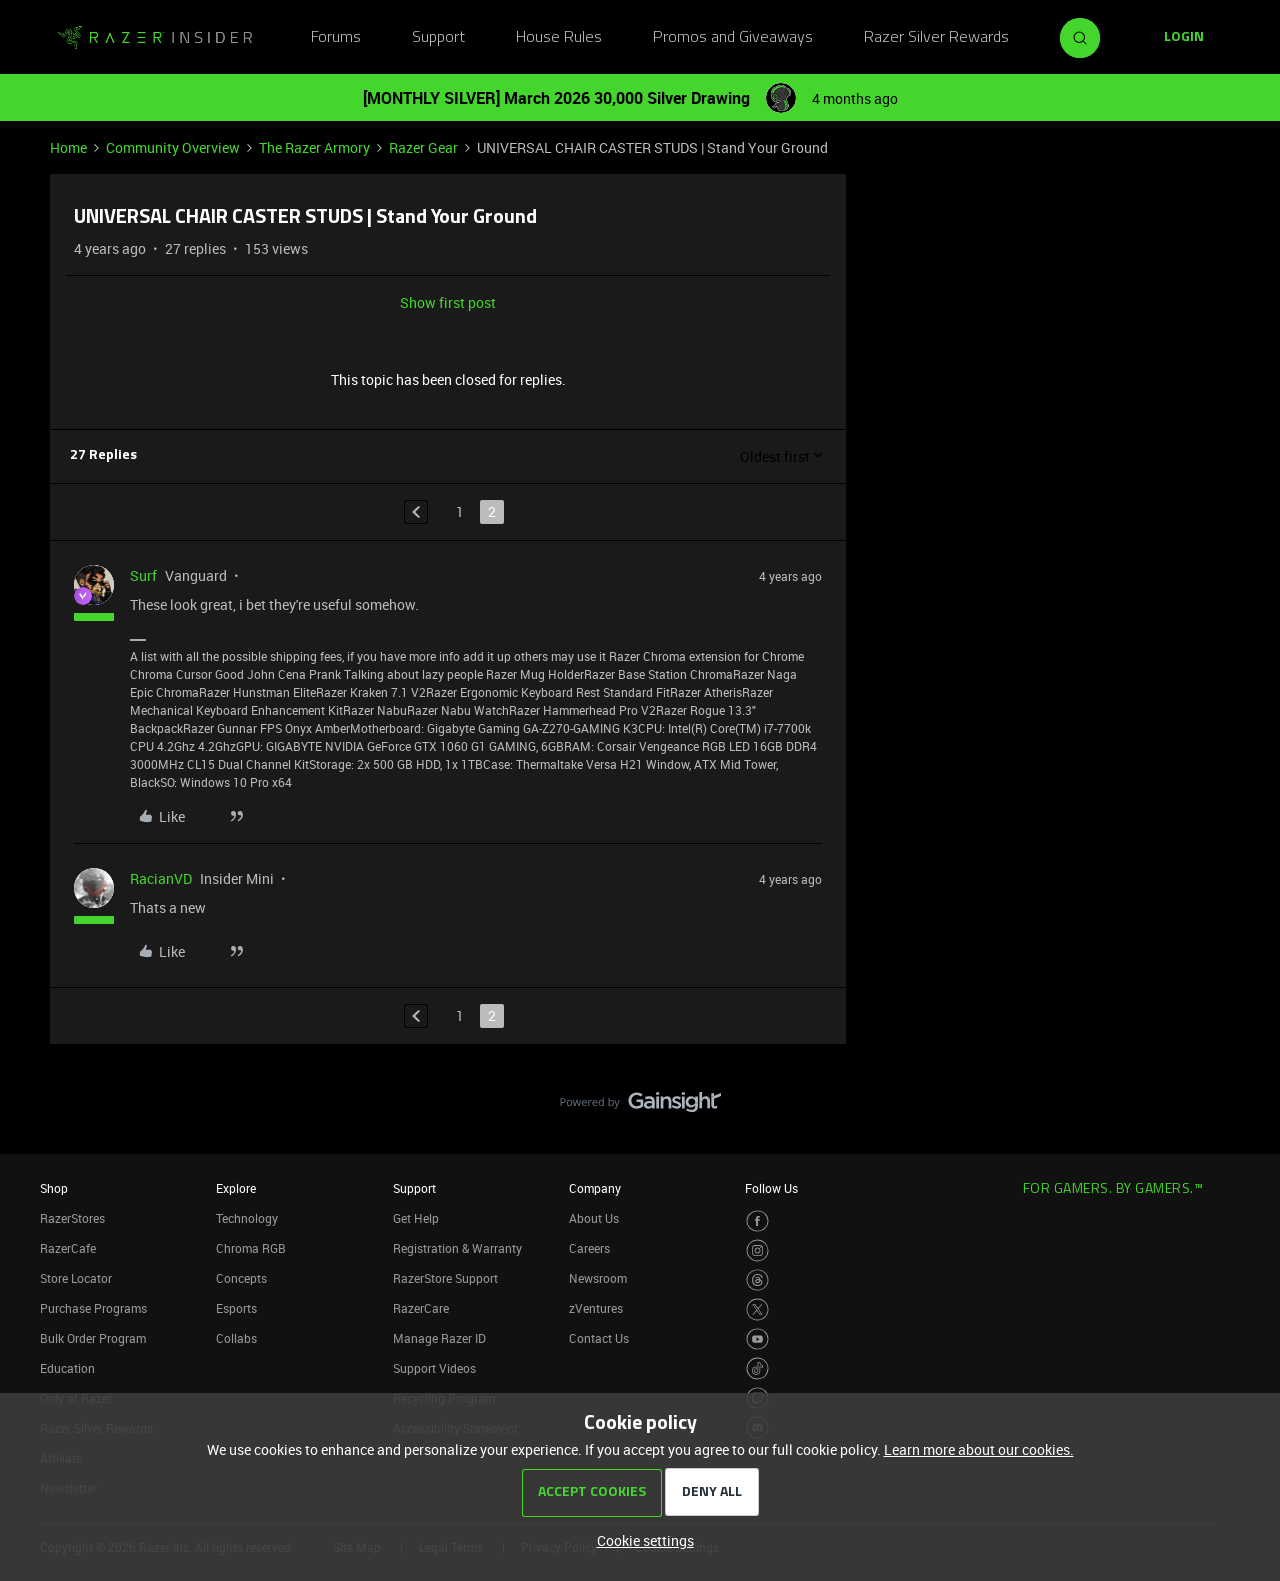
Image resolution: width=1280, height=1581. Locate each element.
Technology (247, 1218)
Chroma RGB (251, 1248)
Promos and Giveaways (733, 38)
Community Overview (173, 147)
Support (438, 38)
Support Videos (434, 1368)
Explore (236, 1188)
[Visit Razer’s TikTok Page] (757, 1368)
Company (595, 1188)
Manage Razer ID (439, 1338)
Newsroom (598, 1278)
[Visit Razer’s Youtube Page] (757, 1339)
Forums (336, 38)
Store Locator (76, 1278)
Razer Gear (423, 147)
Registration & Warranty (457, 1248)
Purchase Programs (93, 1308)
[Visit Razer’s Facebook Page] (757, 1221)
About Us (594, 1218)
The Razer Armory (314, 147)
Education (67, 1368)
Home (68, 147)
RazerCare (421, 1308)
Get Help (416, 1218)
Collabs (236, 1338)
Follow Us (771, 1188)
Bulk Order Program (93, 1338)
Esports (236, 1308)
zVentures (596, 1308)
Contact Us (599, 1338)
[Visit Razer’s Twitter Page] (757, 1309)
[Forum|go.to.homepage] (155, 38)
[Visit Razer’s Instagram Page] (757, 1250)
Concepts (241, 1278)
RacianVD (161, 878)
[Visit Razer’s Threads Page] (757, 1280)
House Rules (559, 38)
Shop (54, 1188)
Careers (589, 1248)
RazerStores (72, 1218)
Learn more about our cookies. (979, 1449)
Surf (143, 575)
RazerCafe (68, 1248)
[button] (1184, 38)
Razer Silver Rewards (936, 38)
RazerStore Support (445, 1278)
